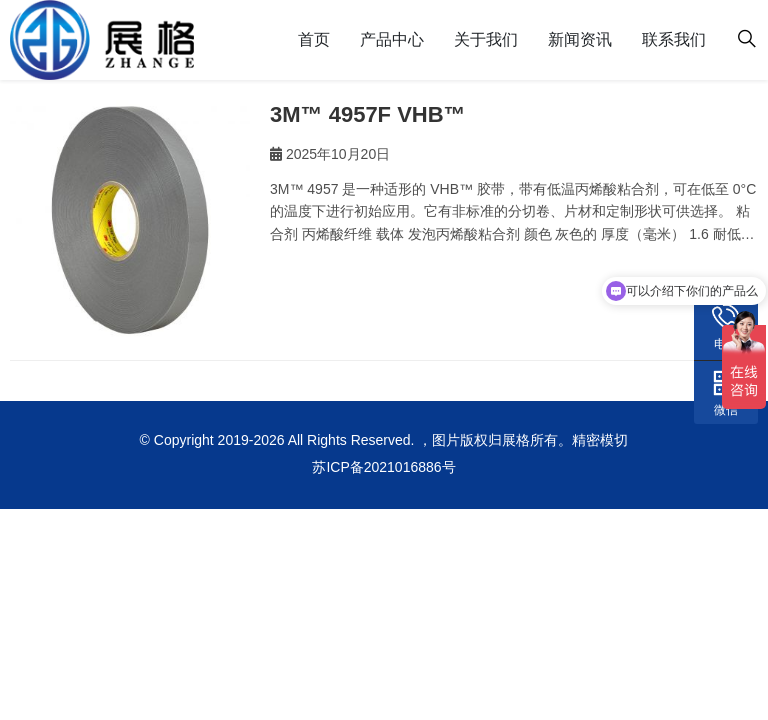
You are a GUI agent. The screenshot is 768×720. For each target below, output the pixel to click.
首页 (314, 39)
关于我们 (486, 39)
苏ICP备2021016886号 (383, 467)
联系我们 (674, 39)
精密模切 (600, 440)
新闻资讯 (580, 39)
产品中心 (392, 39)
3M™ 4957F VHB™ (368, 114)
